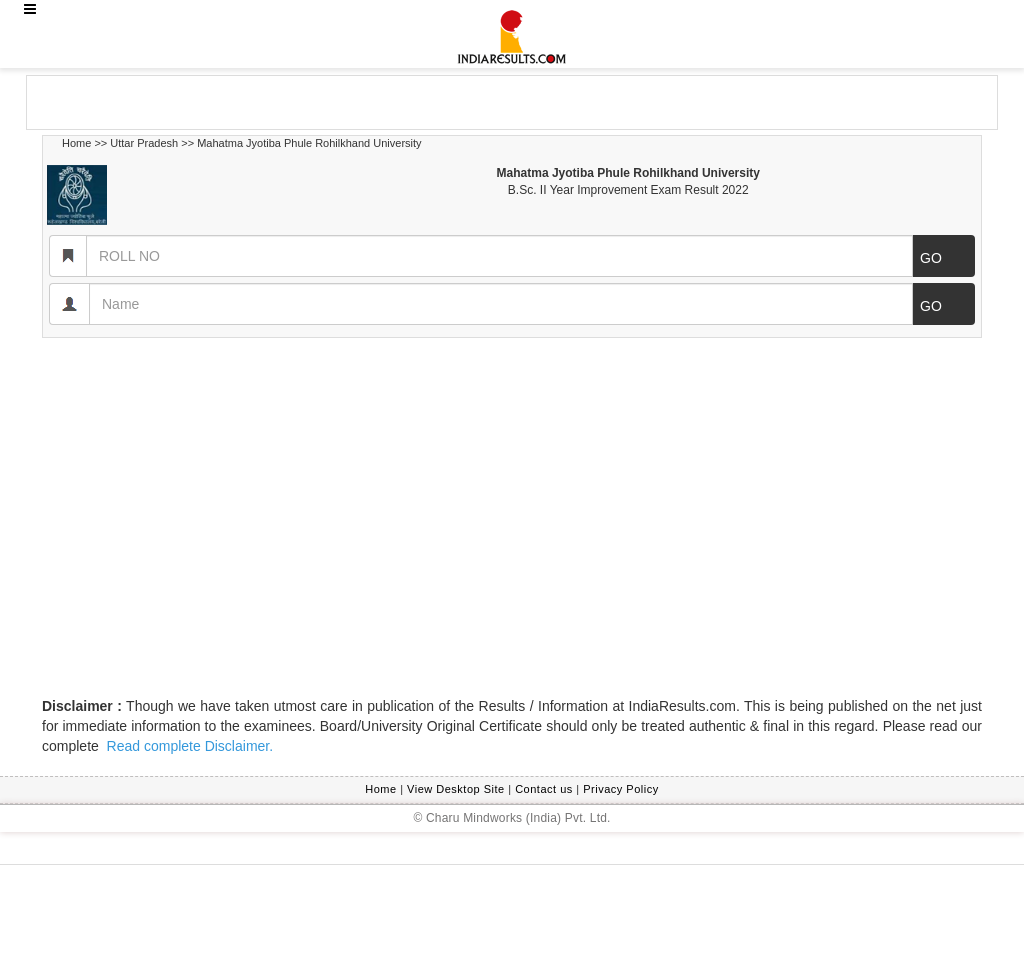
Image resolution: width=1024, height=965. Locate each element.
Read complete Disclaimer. (188, 746)
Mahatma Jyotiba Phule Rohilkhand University (309, 143)
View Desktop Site (456, 789)
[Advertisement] (187, 101)
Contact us (544, 789)
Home (76, 143)
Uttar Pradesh (144, 143)
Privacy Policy (620, 789)
